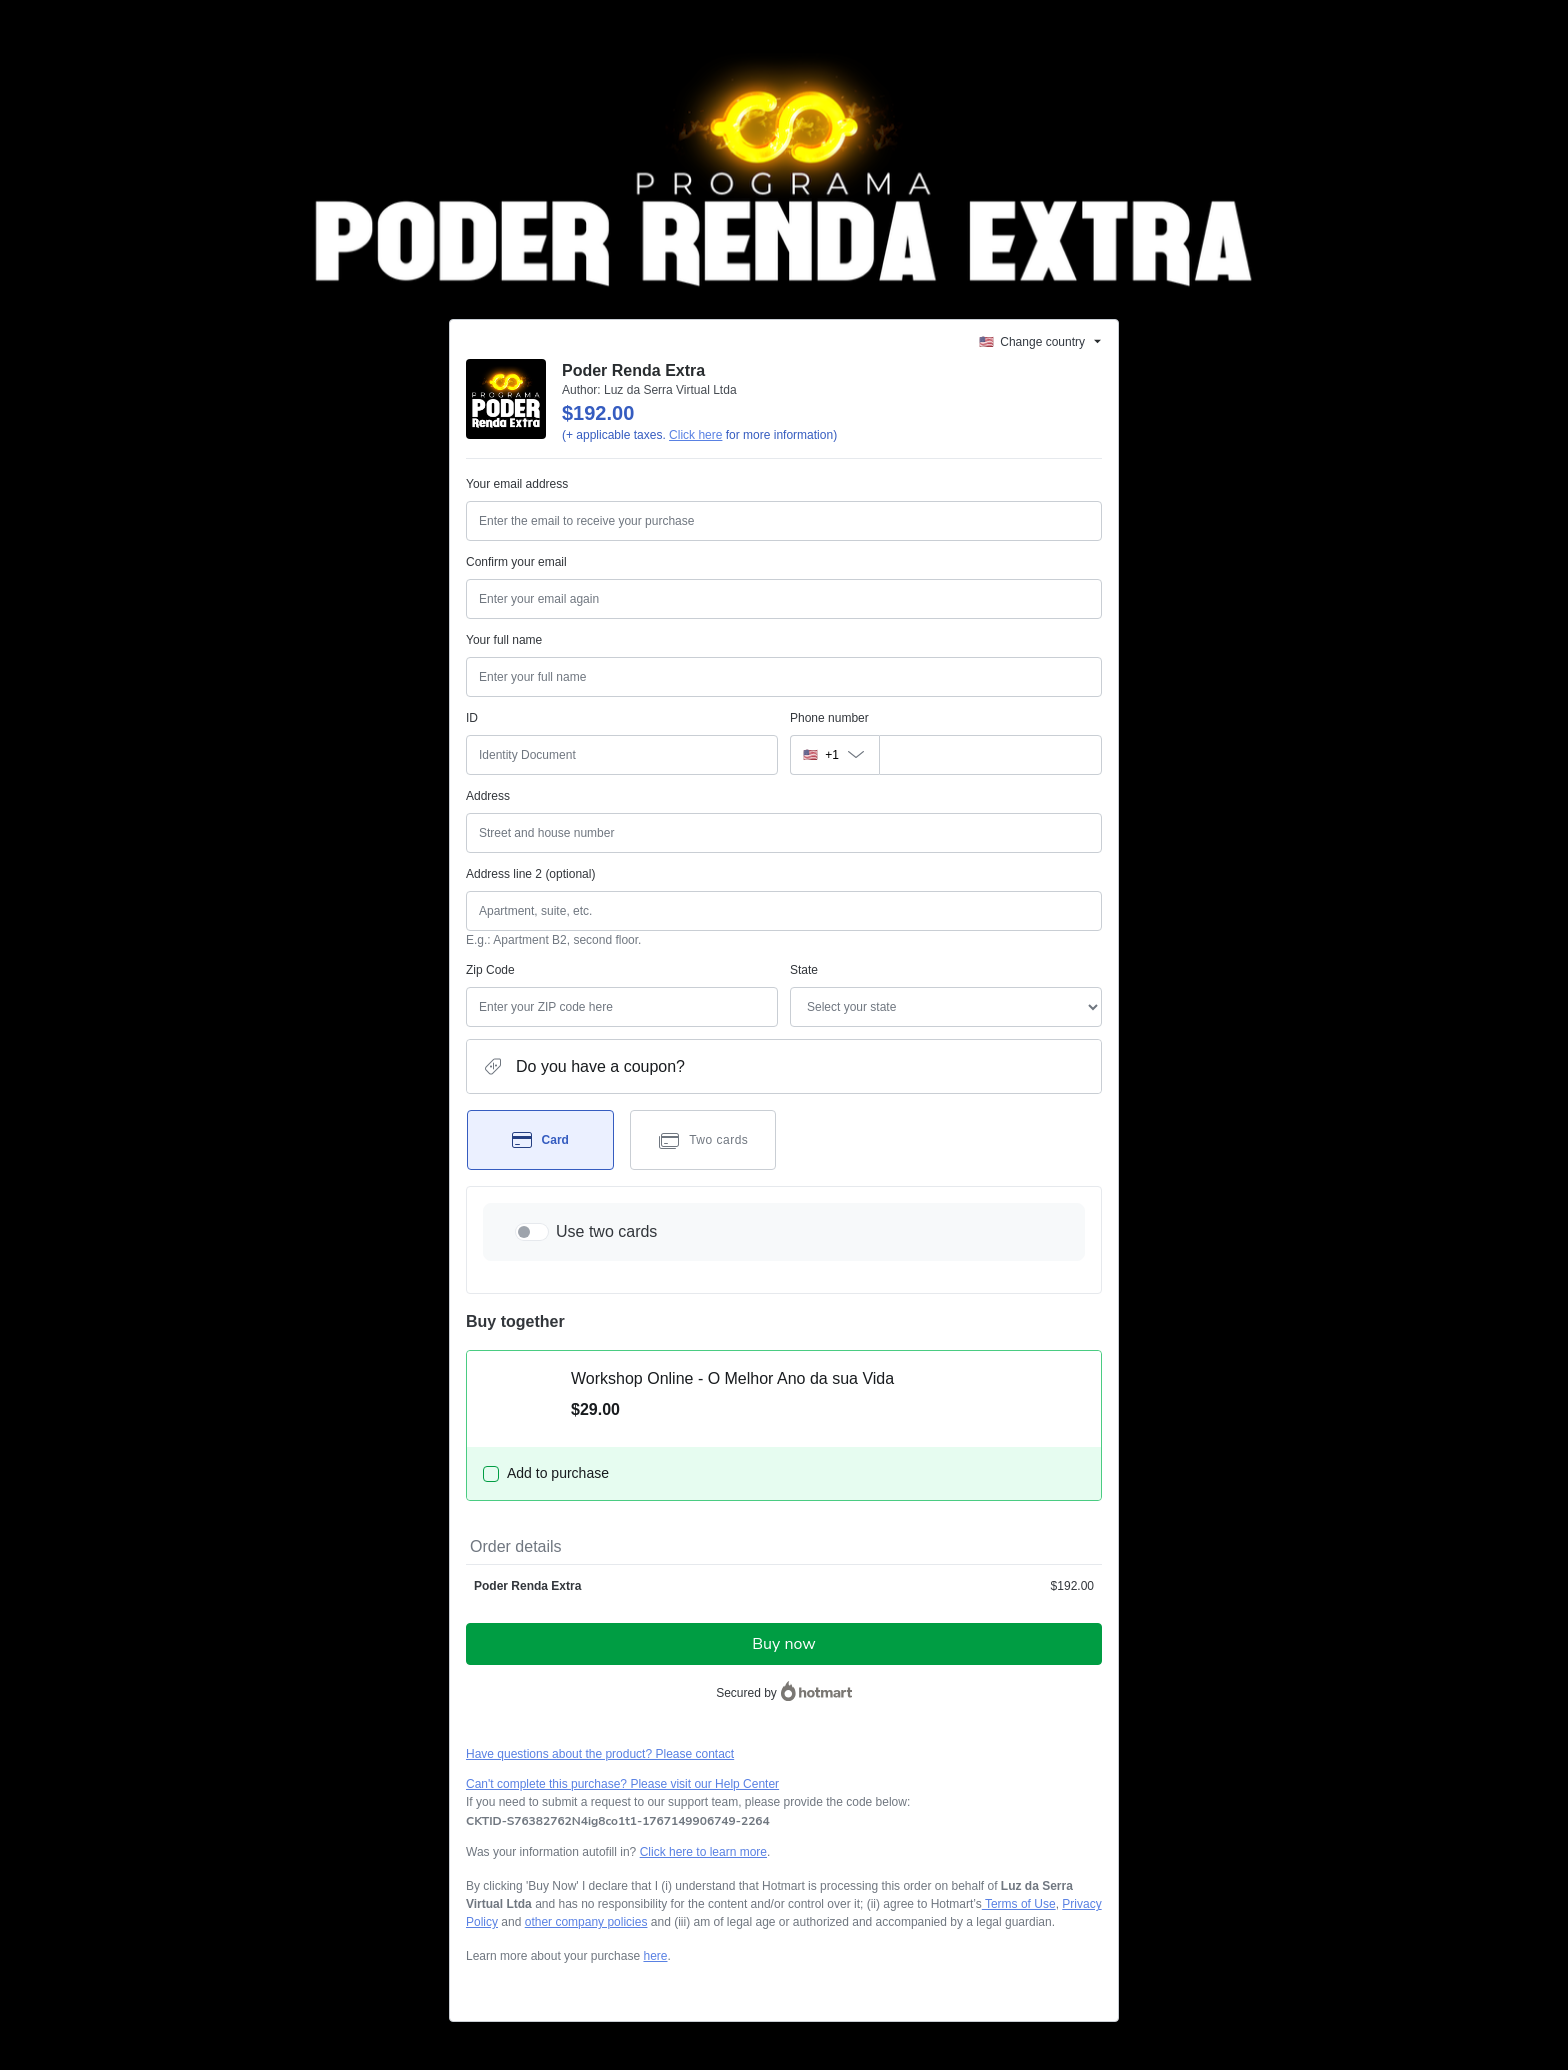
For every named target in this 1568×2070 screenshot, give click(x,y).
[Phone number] (990, 755)
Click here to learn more (703, 1852)
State (804, 970)
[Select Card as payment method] (540, 1140)
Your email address (517, 484)
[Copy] (618, 1821)
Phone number (829, 718)
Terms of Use (1019, 1904)
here (655, 1956)
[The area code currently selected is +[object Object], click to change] (834, 755)
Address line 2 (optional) (530, 874)
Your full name (504, 640)
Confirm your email (516, 562)
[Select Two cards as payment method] (703, 1140)
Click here (695, 435)
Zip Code (490, 970)
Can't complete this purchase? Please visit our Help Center (622, 1784)
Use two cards (606, 1231)
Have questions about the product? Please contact (600, 1754)
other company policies (586, 1922)
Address (488, 796)
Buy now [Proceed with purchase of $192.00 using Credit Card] (783, 1644)
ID (472, 718)
